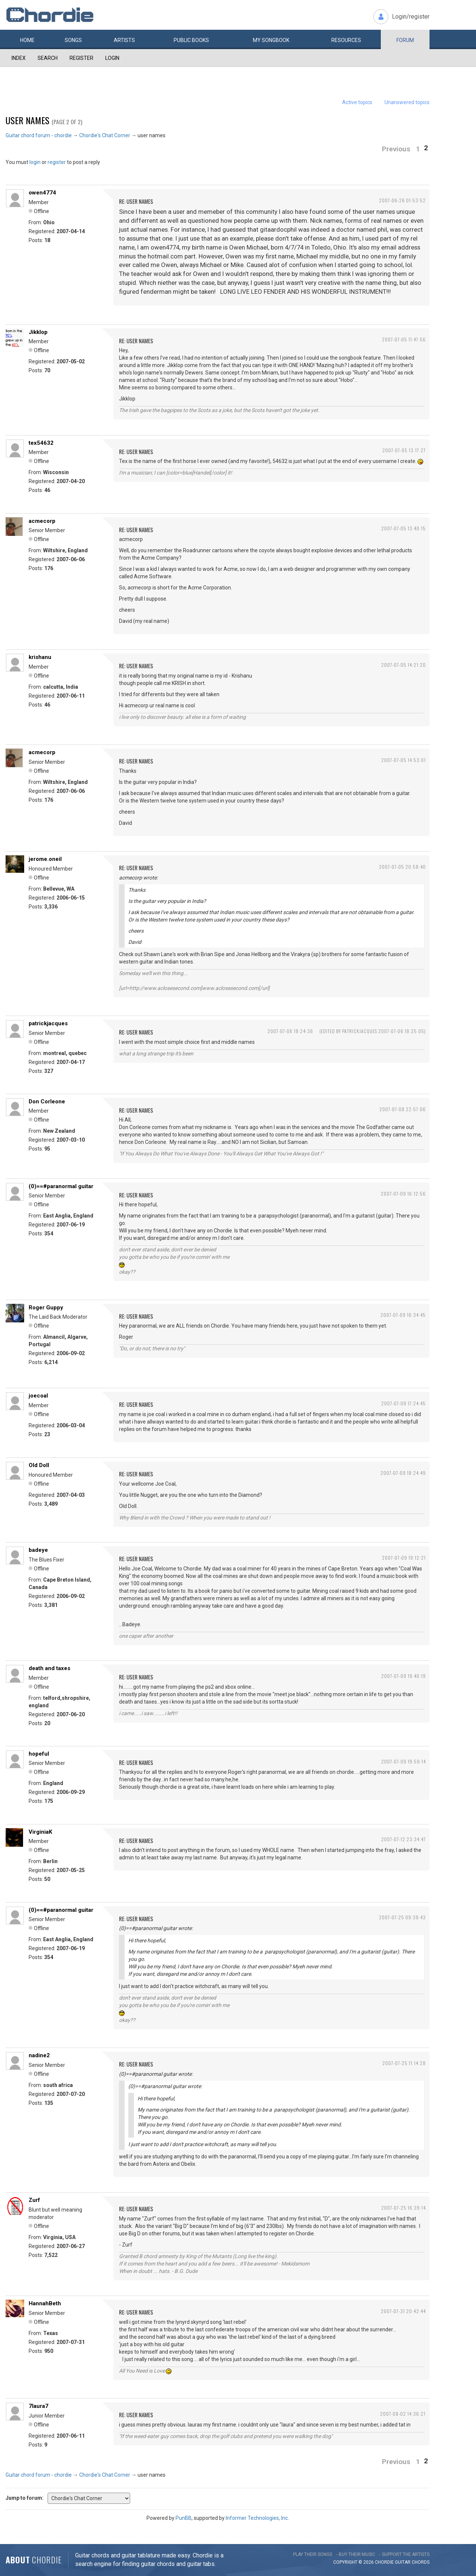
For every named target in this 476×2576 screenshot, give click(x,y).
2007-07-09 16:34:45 (403, 1315)
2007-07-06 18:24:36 (290, 1031)
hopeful (39, 1753)
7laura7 (38, 2406)
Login (112, 58)
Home (27, 40)
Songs (73, 40)
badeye (38, 1550)
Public (191, 40)
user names (27, 120)
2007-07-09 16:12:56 (403, 1193)
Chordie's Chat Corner (104, 135)
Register (81, 58)
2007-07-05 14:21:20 (403, 665)
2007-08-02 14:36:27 (403, 2414)
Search (48, 58)
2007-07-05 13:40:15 (403, 528)
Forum (405, 40)
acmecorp (42, 521)
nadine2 (39, 2055)
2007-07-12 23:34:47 (403, 1839)
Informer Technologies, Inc (257, 2518)
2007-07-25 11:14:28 (404, 2063)
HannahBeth (45, 2303)
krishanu (40, 657)
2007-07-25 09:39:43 (402, 1917)
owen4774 (42, 192)
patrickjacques (48, 1023)
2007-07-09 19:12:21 (404, 1557)
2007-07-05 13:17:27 (404, 450)
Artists (124, 40)
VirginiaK (40, 1832)
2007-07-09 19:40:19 (403, 1676)
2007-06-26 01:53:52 (402, 200)
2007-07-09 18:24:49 (403, 1473)
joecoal (38, 1395)
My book (271, 40)
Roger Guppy (46, 1307)
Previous (396, 149)
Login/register (411, 16)
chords (421, 2562)
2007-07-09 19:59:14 (403, 1761)
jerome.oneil (45, 859)
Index (19, 58)
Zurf (34, 2200)
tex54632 (41, 443)
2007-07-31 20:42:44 (403, 2311)
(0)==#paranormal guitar (61, 1186)
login (35, 162)
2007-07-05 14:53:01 (403, 760)
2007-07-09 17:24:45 (403, 1403)
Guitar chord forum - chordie (39, 135)
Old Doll (39, 1465)
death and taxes (49, 1668)
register (57, 162)
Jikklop (38, 332)
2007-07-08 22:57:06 (402, 1109)
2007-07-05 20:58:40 (402, 867)
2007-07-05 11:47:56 (404, 339)
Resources (346, 40)
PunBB (184, 2518)
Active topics (357, 102)
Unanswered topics (407, 102)
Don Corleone (47, 1101)
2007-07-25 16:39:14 (403, 2207)
